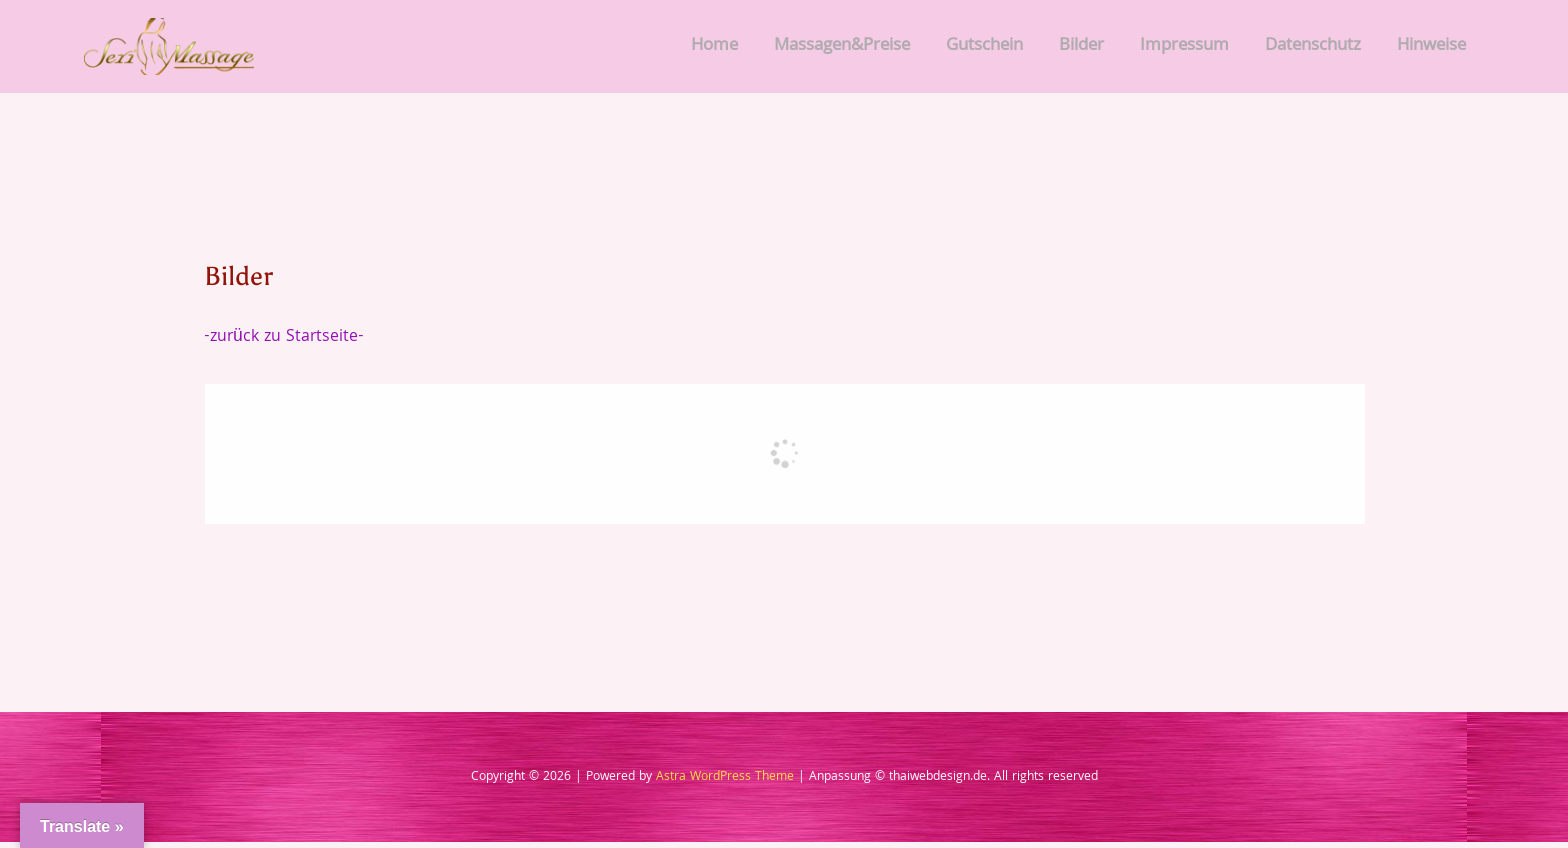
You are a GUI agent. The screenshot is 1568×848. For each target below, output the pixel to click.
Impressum (1184, 49)
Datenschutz (1313, 49)
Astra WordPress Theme (725, 783)
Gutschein (984, 49)
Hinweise (1431, 49)
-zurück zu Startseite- (286, 342)
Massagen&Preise (842, 49)
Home (714, 49)
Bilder (1081, 49)
